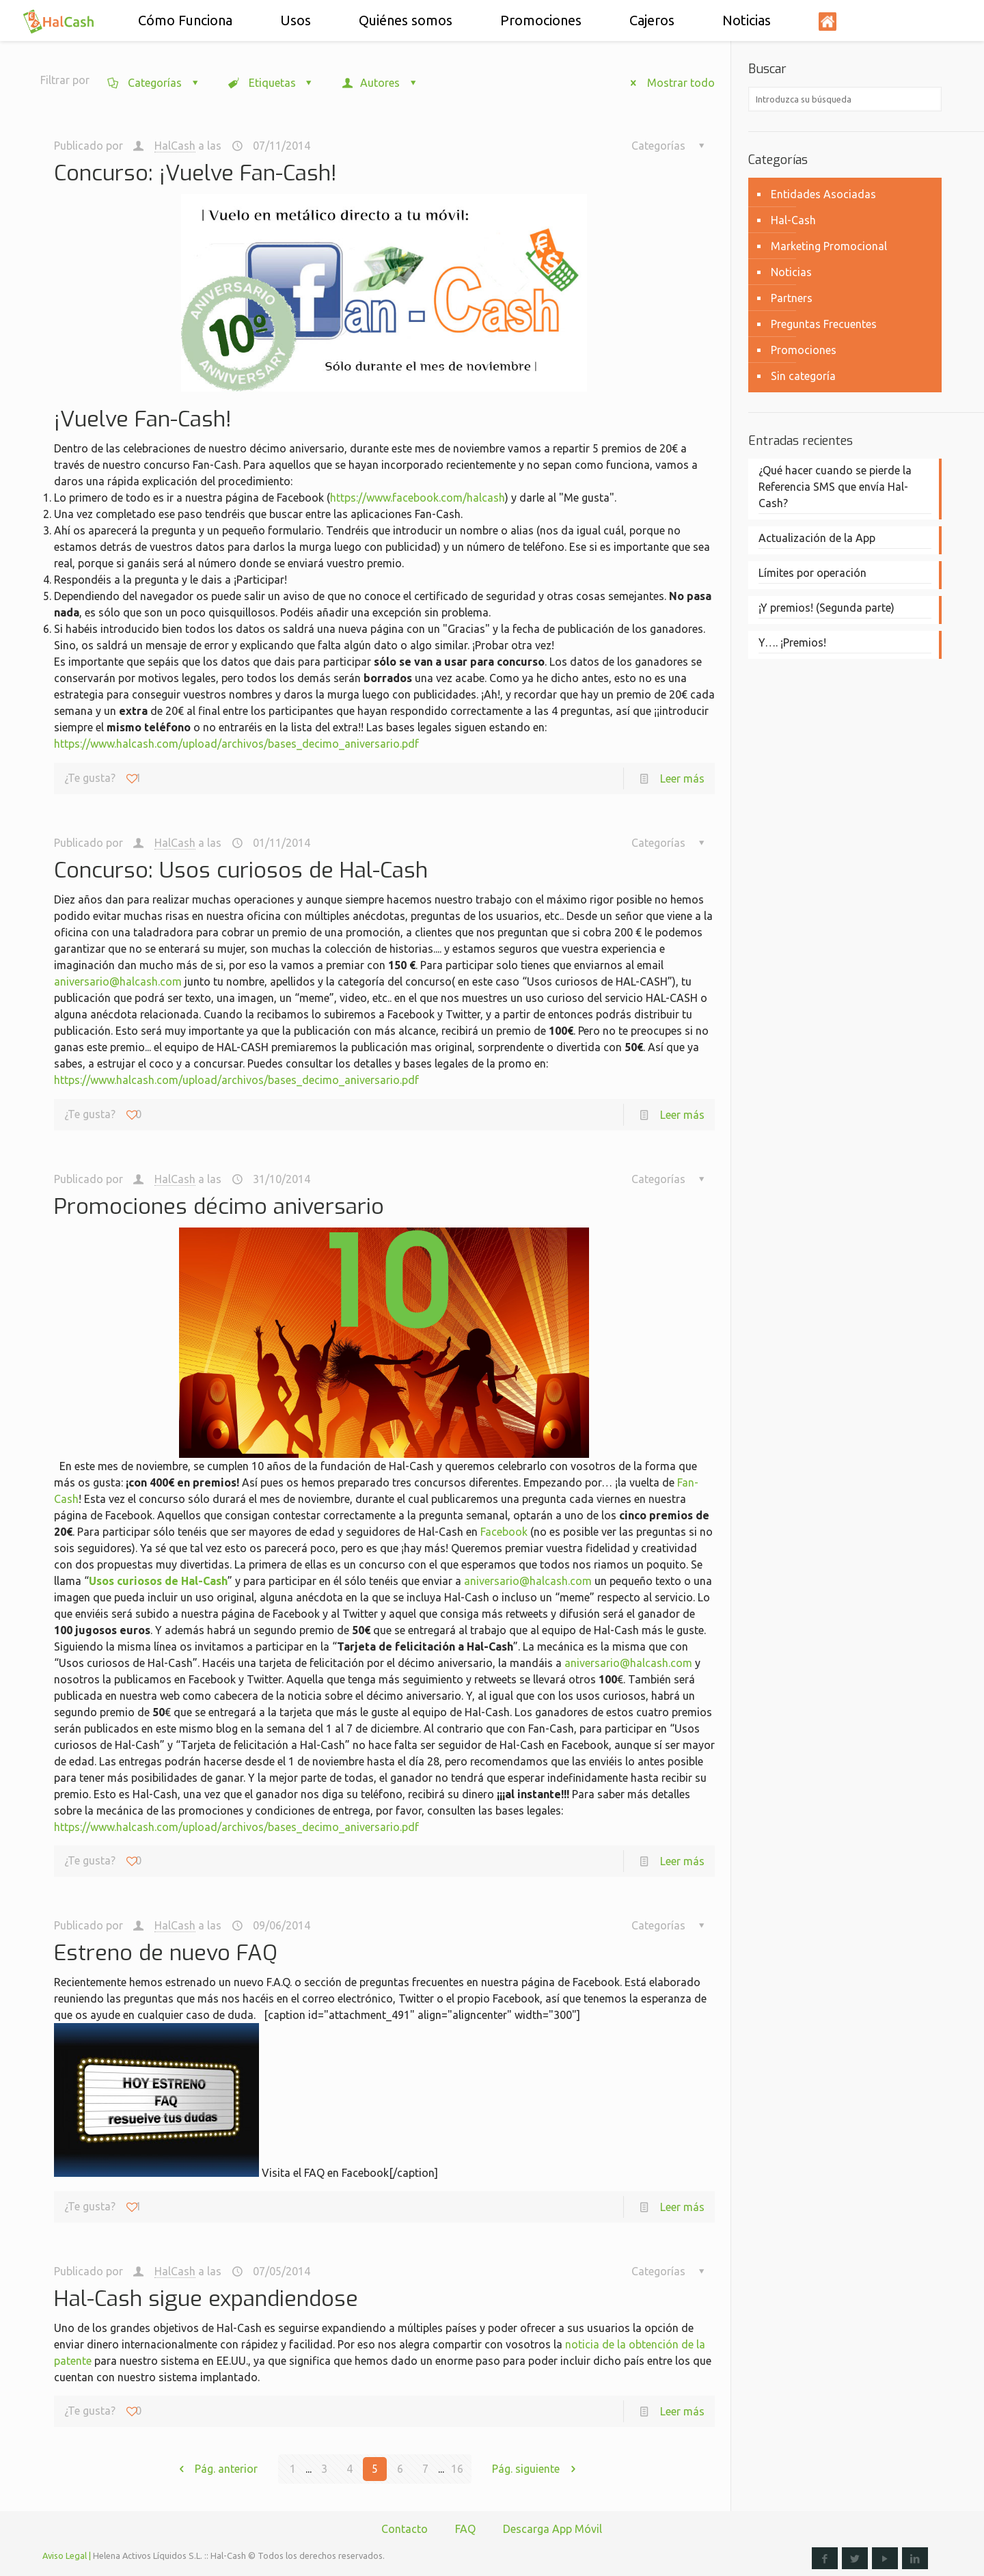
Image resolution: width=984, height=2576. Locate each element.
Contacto (404, 2529)
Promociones (803, 350)
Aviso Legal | (66, 2555)
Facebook (504, 1532)
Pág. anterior (213, 2469)
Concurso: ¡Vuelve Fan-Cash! (195, 173)
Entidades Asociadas (823, 194)
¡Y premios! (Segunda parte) (826, 607)
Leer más (682, 778)
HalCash (174, 145)
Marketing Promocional (829, 246)
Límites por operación (812, 573)
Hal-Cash (793, 220)
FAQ (465, 2529)
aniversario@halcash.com (118, 981)
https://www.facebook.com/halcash (417, 497)
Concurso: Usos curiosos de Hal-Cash (241, 870)
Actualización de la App (816, 538)
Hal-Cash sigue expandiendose (206, 2298)
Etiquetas (271, 83)
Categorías (154, 83)
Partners (791, 298)
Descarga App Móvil (552, 2529)
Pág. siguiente (539, 2469)
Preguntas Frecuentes (824, 324)
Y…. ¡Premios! (792, 642)
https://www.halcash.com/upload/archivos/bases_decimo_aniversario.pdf (236, 743)
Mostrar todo (667, 83)
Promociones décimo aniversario (219, 1206)
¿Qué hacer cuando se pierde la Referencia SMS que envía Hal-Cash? (835, 486)
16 (457, 2469)
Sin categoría (803, 376)
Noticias (791, 272)
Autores (380, 83)
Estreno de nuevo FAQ (165, 1952)
